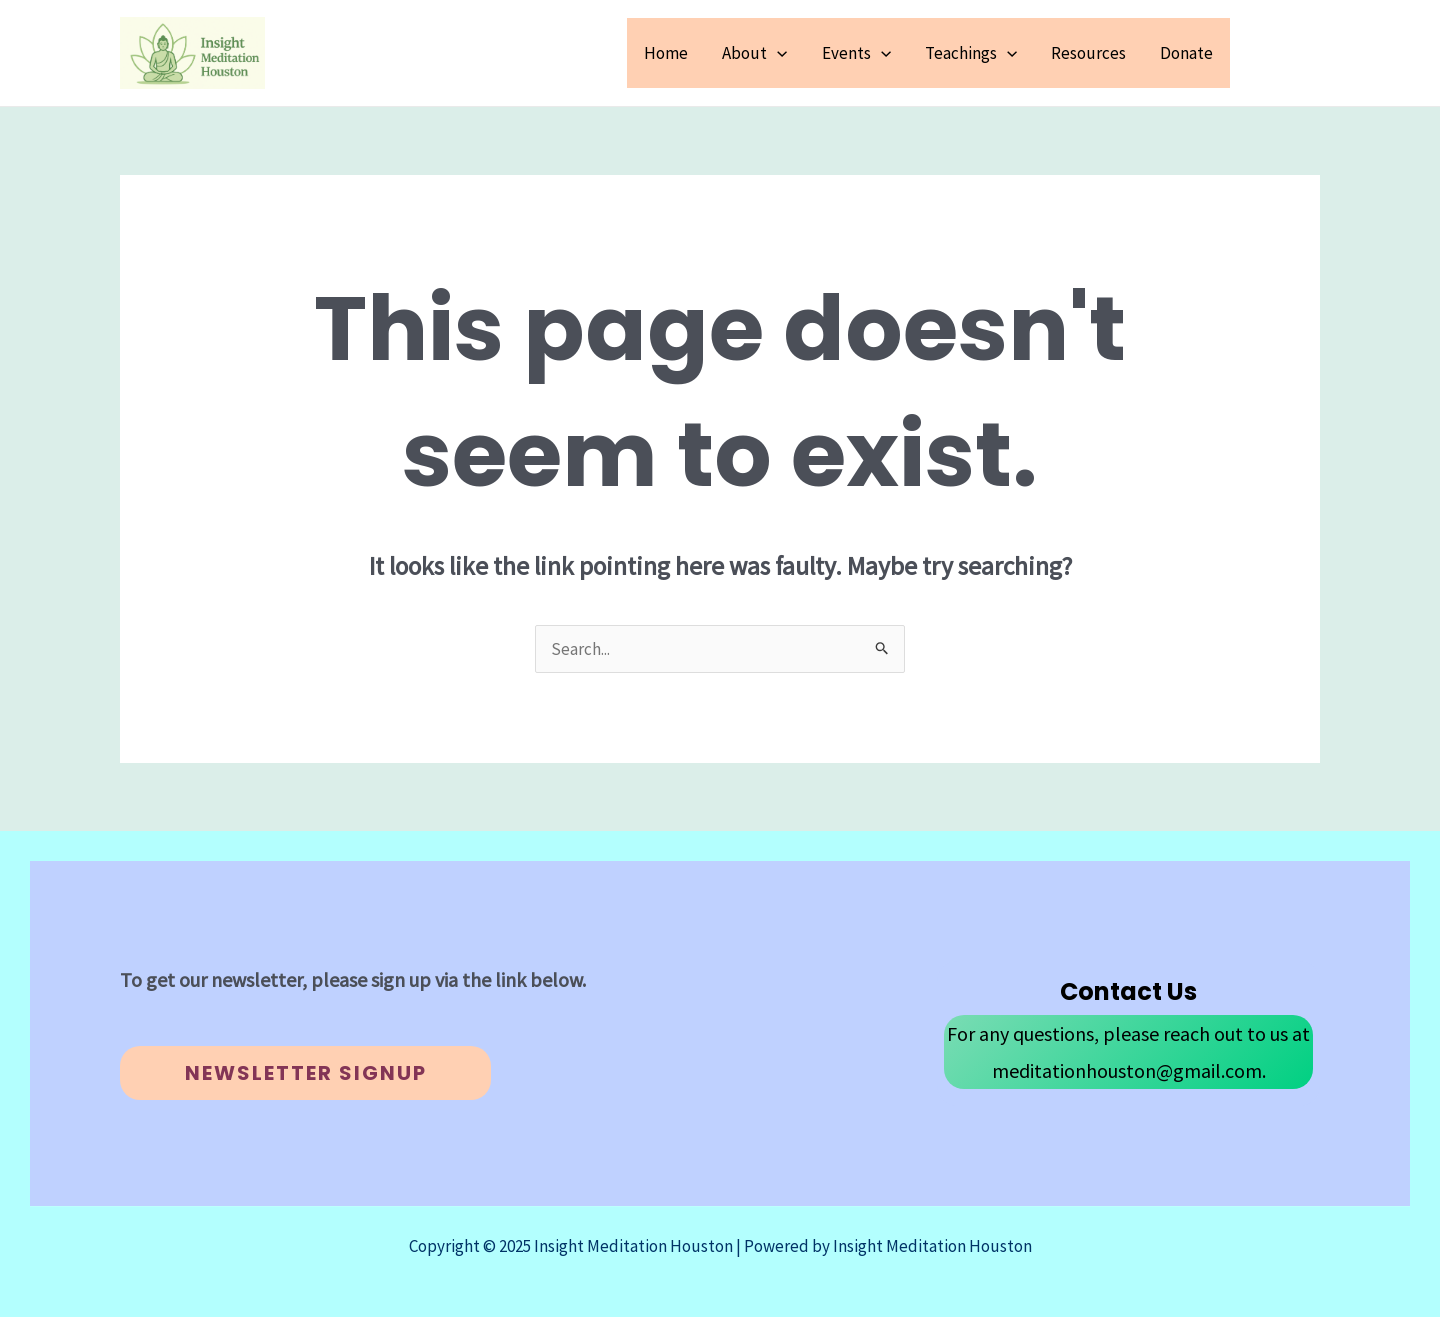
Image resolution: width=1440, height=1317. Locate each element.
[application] (777, 53)
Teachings (971, 53)
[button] (1285, 53)
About (754, 53)
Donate (1186, 53)
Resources (1088, 53)
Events (856, 53)
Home (666, 53)
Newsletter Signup (306, 1073)
